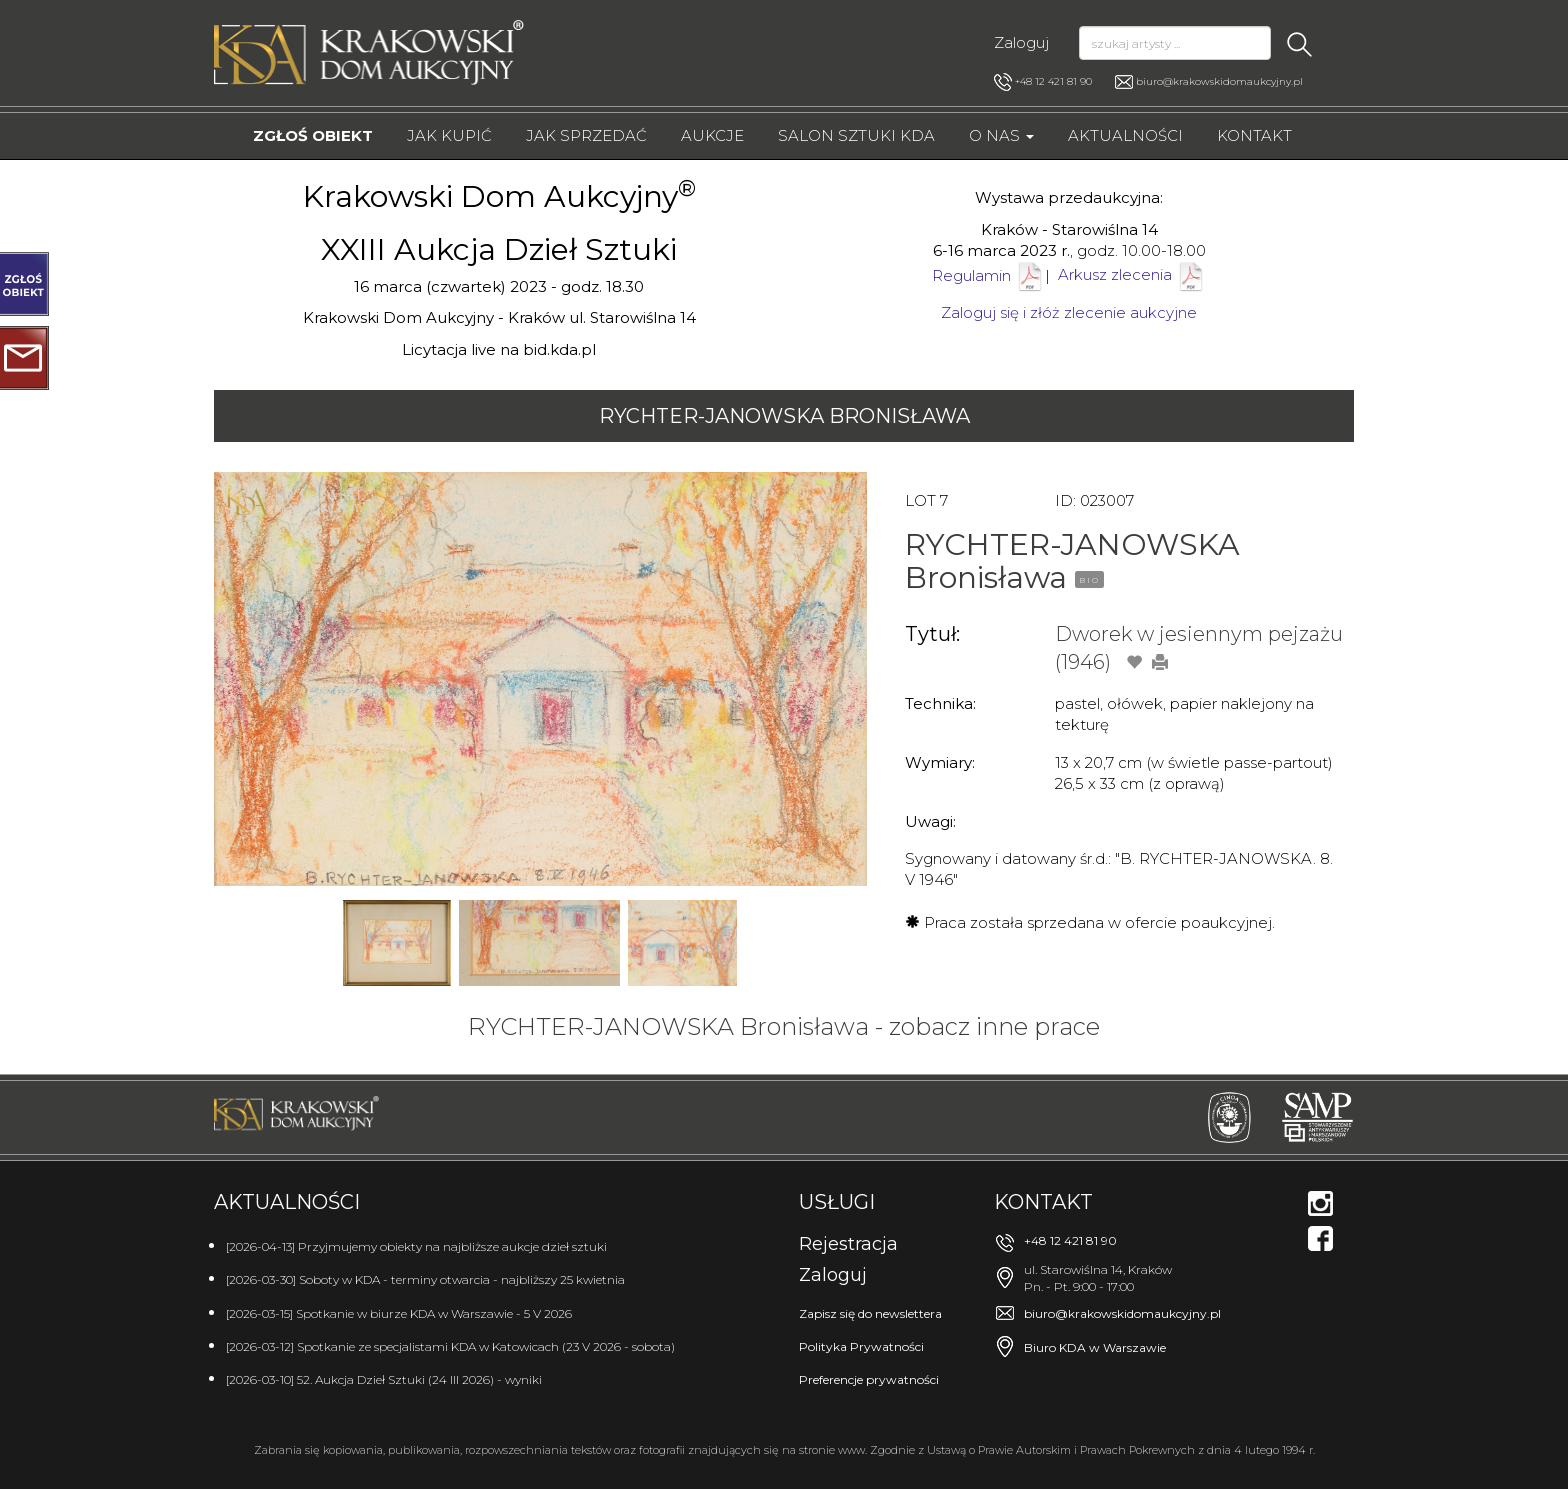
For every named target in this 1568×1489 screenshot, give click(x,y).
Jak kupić (449, 135)
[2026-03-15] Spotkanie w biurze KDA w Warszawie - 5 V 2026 (399, 1313)
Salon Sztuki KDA (856, 135)
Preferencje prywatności (869, 1379)
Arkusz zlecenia (1132, 274)
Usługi (837, 1202)
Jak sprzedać (586, 135)
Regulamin (971, 274)
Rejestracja (848, 1244)
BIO (1089, 580)
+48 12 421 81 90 (1043, 82)
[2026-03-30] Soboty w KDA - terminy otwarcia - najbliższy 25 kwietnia (425, 1279)
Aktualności (1125, 135)
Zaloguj (1021, 42)
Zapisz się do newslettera (870, 1313)
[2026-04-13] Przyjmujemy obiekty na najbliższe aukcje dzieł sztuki (416, 1246)
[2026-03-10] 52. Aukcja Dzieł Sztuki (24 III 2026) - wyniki (384, 1379)
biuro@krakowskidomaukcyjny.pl (1219, 81)
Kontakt (1254, 135)
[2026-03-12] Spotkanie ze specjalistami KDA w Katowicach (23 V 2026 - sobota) (450, 1346)
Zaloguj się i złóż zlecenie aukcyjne (1069, 312)
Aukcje (712, 135)
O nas (1001, 135)
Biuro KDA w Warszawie (1095, 1347)
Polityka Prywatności (861, 1346)
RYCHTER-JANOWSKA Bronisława (784, 416)
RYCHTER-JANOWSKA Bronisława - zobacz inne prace (784, 1026)
